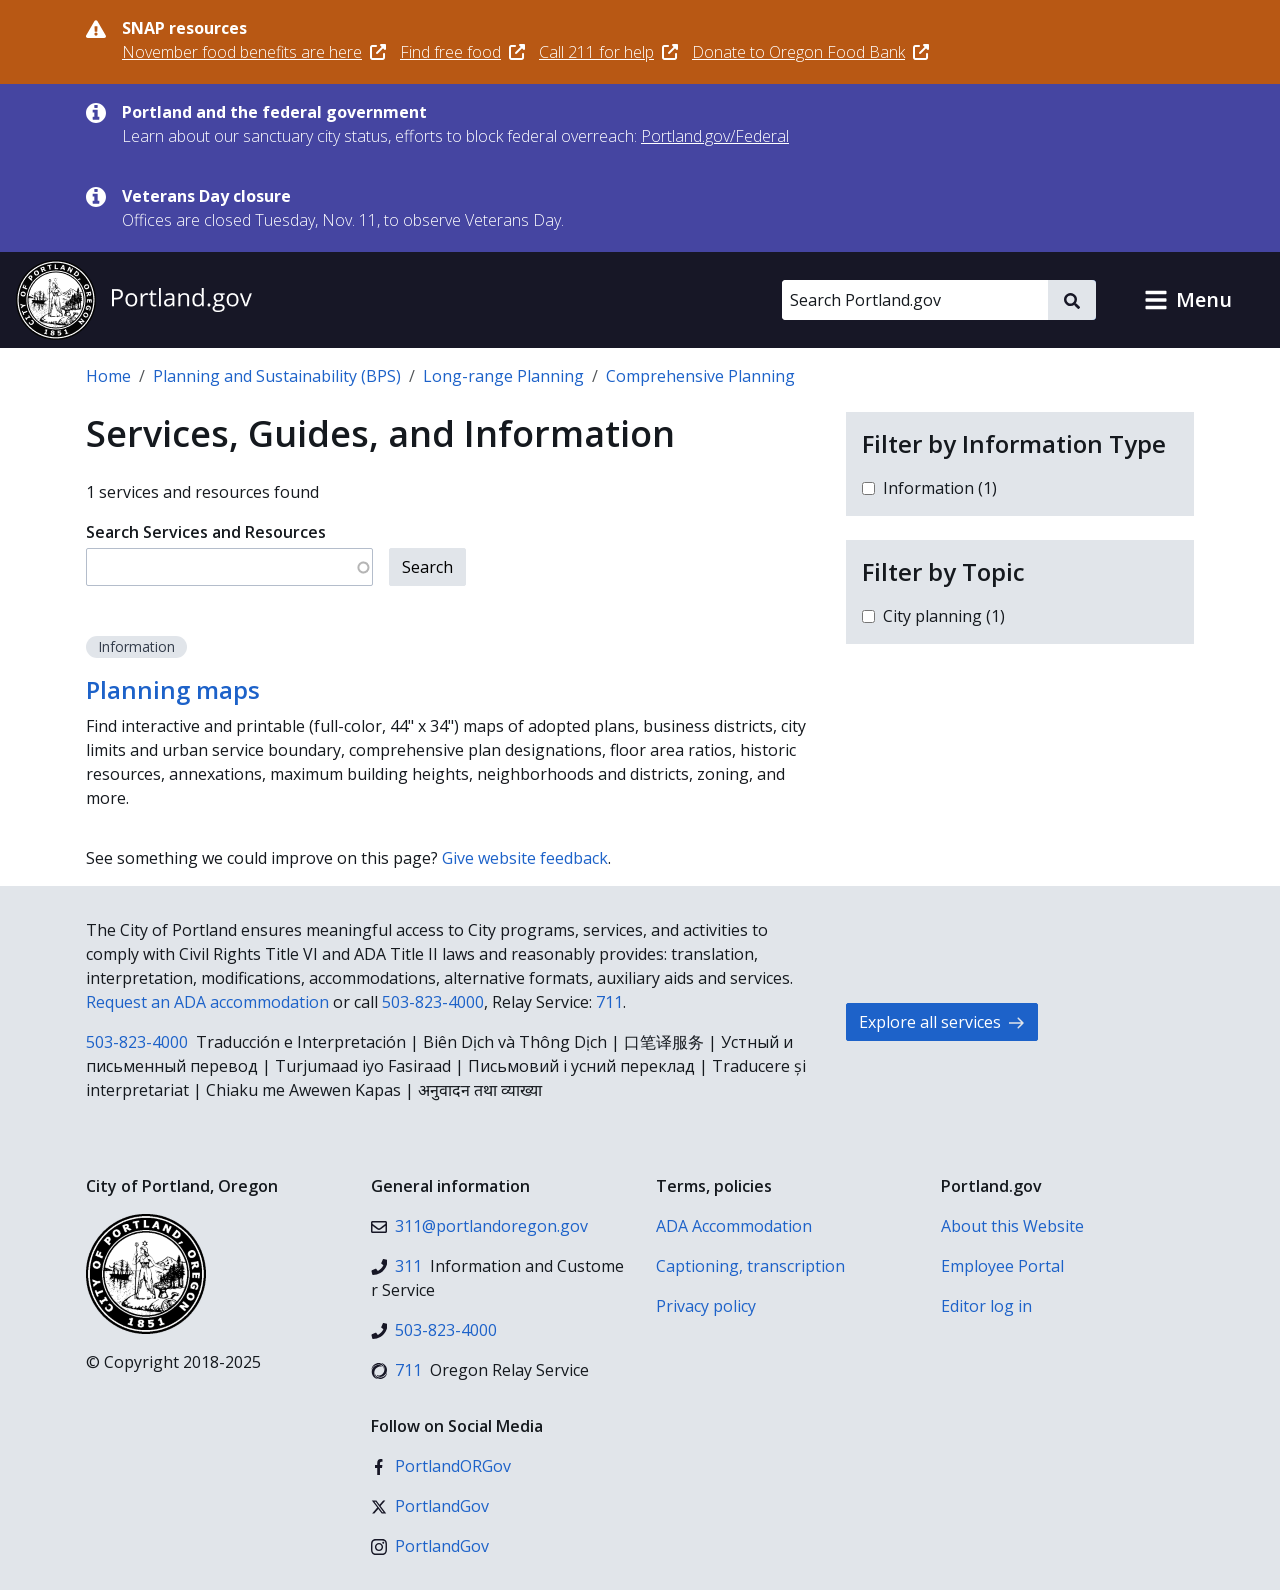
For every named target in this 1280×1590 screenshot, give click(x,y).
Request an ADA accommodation (207, 1002)
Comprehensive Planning (700, 376)
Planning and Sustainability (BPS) (277, 376)
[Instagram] (430, 1546)
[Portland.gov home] (134, 300)
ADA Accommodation (734, 1226)
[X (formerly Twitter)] (430, 1506)
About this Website (1012, 1226)
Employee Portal (1002, 1266)
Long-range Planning (503, 376)
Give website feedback (525, 858)
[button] (1188, 300)
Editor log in (986, 1306)
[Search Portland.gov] (915, 300)
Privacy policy (706, 1306)
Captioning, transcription (750, 1266)
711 (609, 1002)
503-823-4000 (433, 1002)
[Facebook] (441, 1466)
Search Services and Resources (206, 532)
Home (108, 376)
